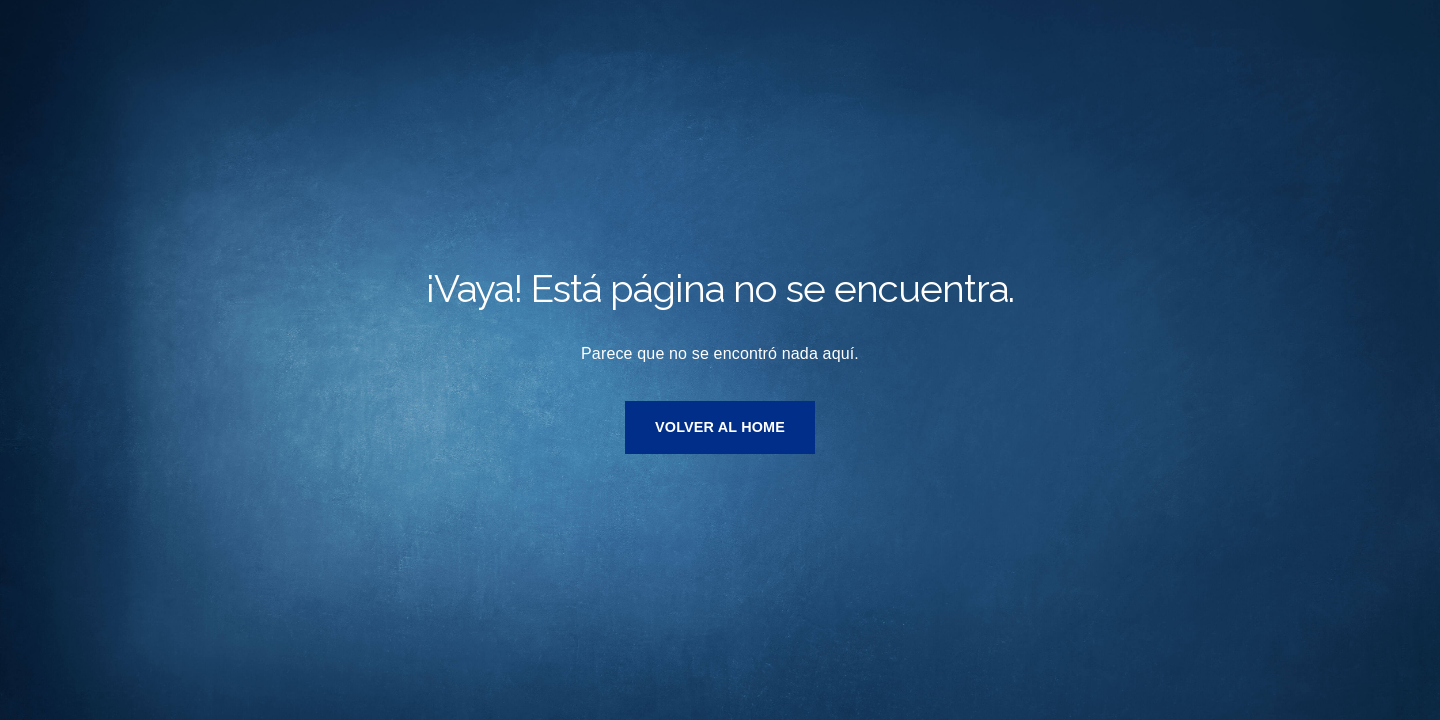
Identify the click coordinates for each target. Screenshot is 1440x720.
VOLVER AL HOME (720, 427)
